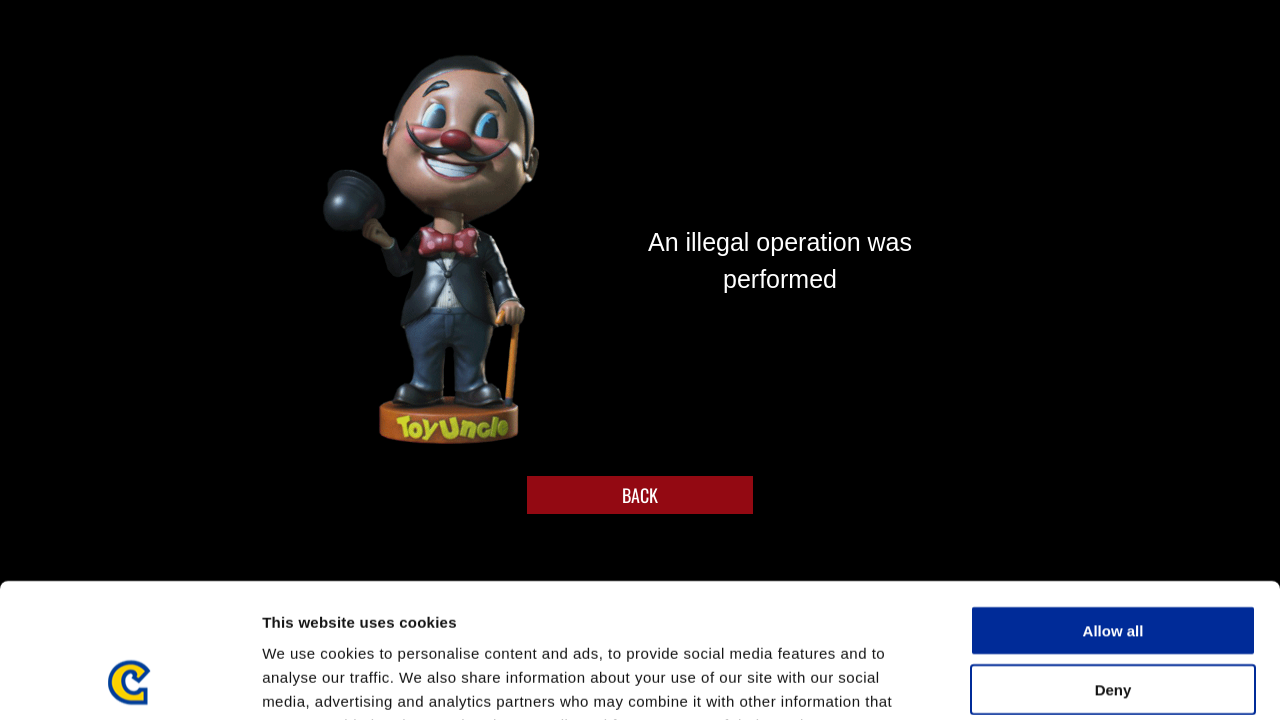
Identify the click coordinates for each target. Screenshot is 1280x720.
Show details (1049, 680)
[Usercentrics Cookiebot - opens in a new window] (129, 681)
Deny (1113, 563)
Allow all (1113, 504)
